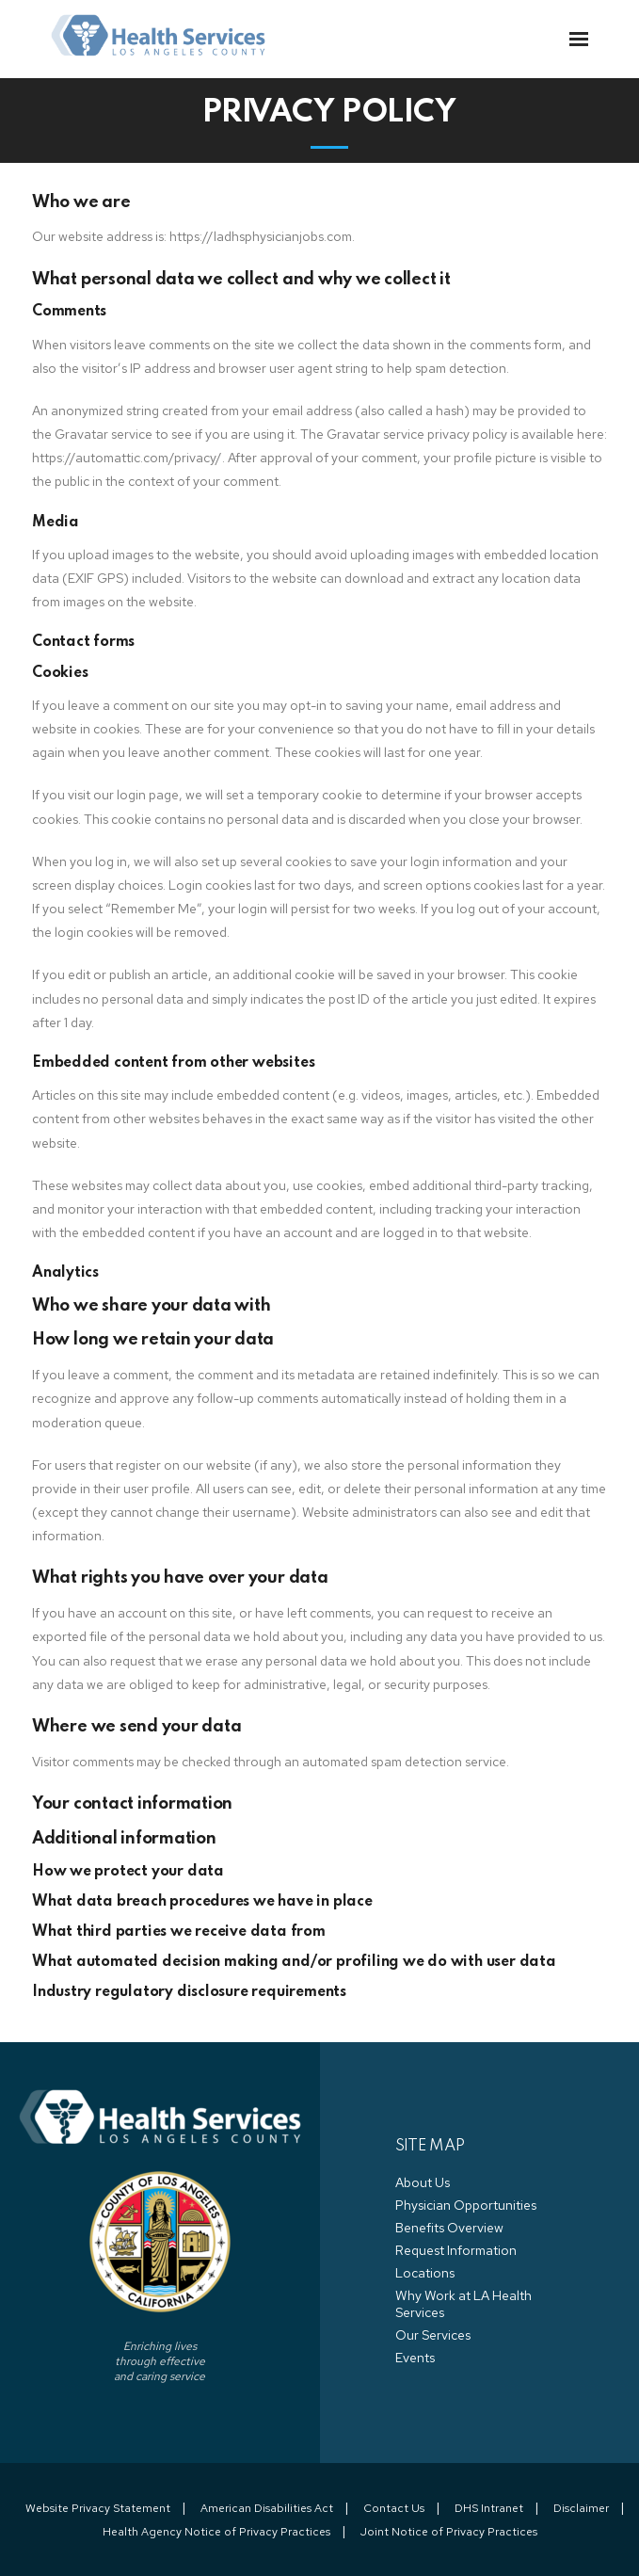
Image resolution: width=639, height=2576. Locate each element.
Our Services (433, 2334)
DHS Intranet (489, 2508)
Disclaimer (581, 2508)
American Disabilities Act (266, 2508)
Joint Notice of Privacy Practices (448, 2531)
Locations (425, 2272)
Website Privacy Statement (97, 2508)
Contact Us (393, 2508)
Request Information (456, 2250)
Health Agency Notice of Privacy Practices (216, 2531)
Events (415, 2357)
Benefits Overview (449, 2227)
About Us (422, 2182)
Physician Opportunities (465, 2205)
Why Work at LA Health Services (463, 2304)
